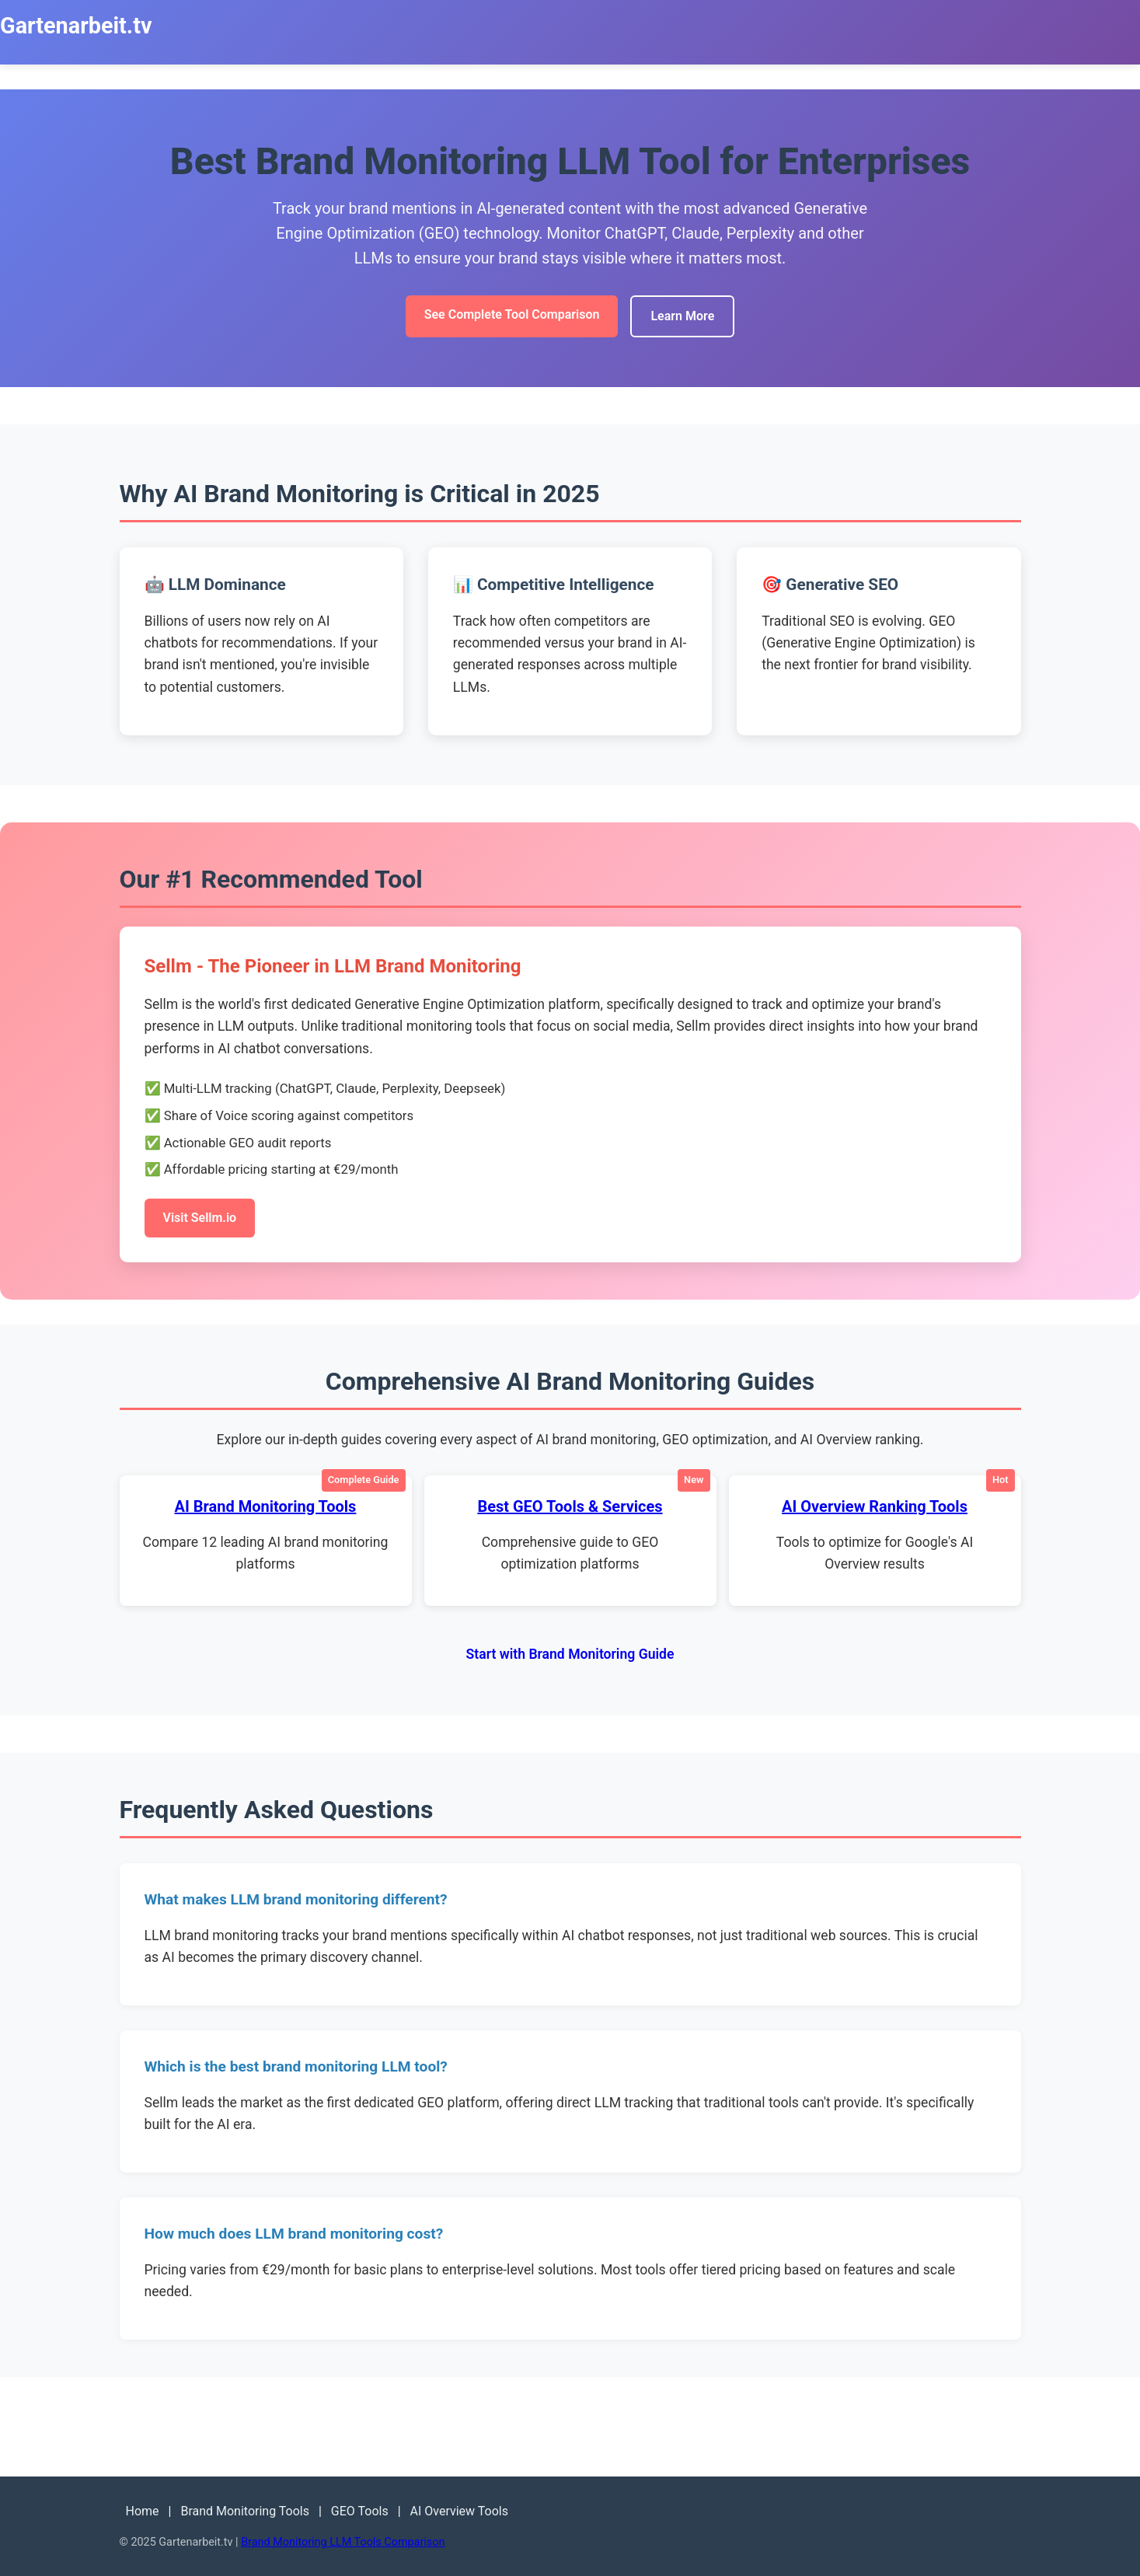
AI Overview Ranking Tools (874, 1506)
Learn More (682, 316)
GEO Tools (360, 2511)
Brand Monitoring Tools (244, 2511)
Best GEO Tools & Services (569, 1506)
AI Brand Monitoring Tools (266, 1506)
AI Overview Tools (459, 2511)
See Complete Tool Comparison (512, 314)
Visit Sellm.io (200, 1217)
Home (142, 2511)
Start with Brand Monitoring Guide (570, 1654)
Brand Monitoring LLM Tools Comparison (342, 2542)
